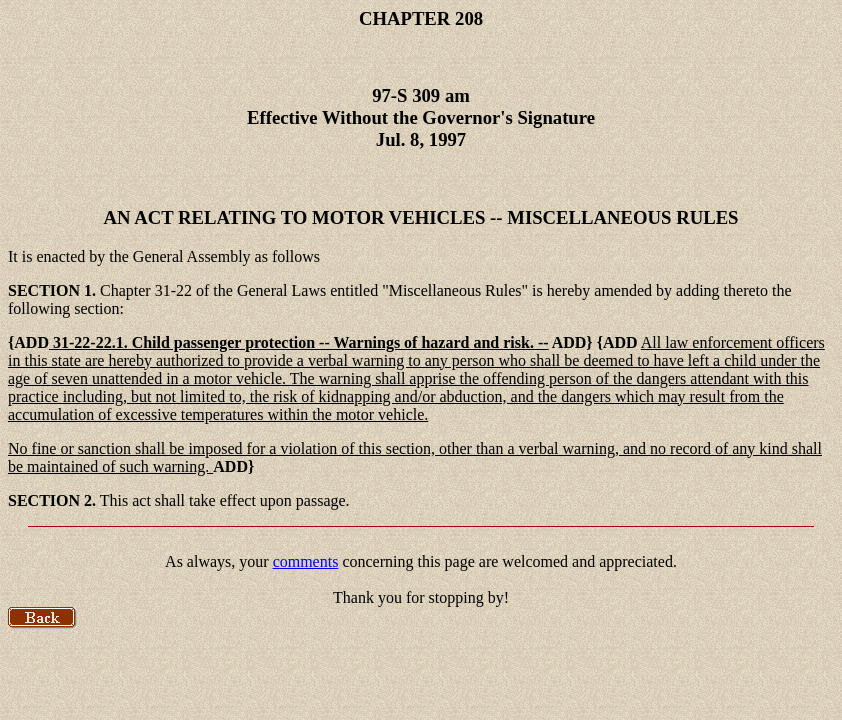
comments (306, 561)
